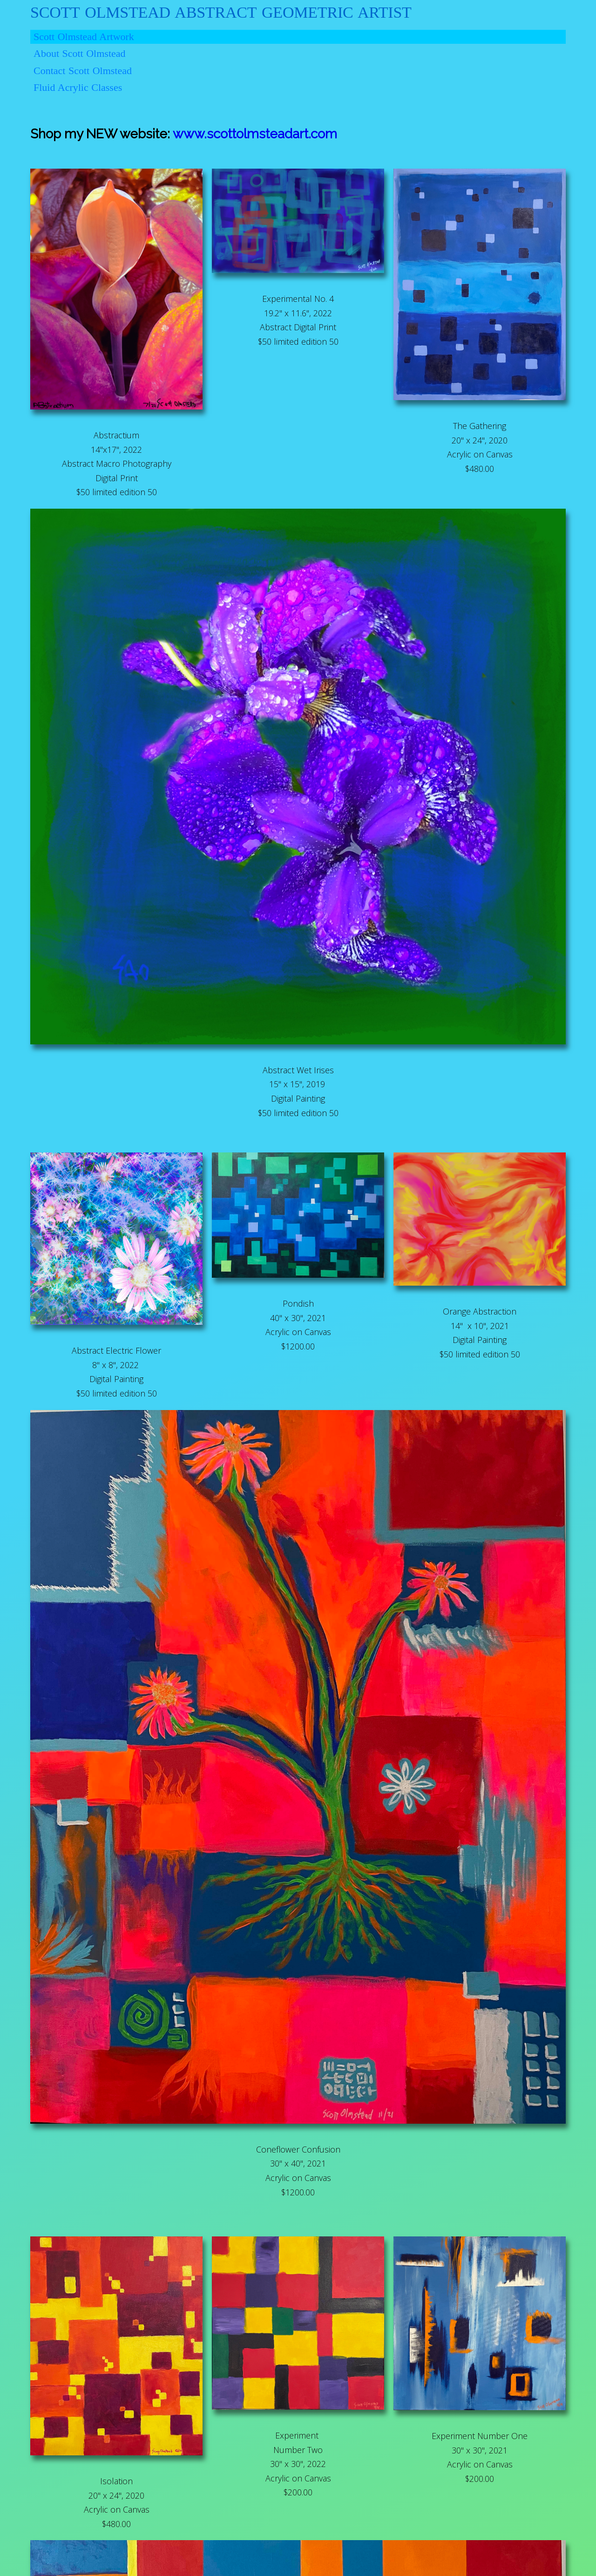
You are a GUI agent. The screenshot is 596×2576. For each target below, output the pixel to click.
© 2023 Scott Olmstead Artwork (298, 2565)
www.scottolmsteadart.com (112, 131)
